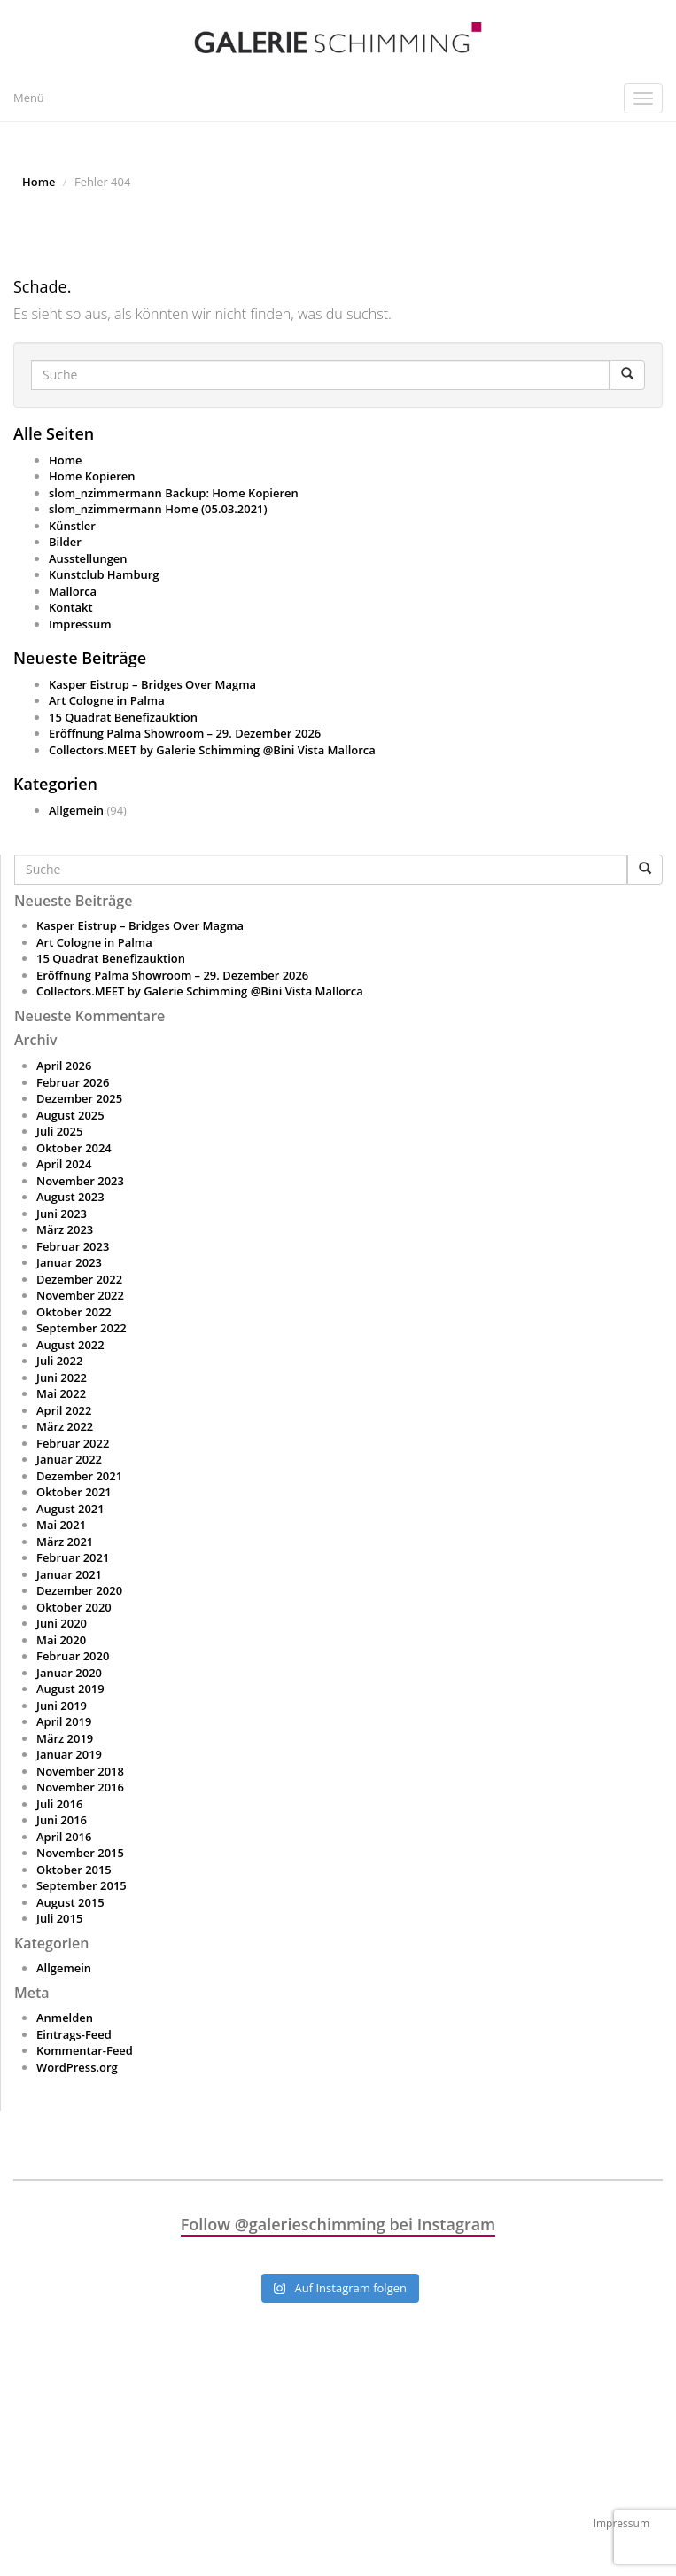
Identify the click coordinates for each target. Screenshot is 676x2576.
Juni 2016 (61, 1820)
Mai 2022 (61, 1393)
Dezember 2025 (79, 1098)
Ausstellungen (88, 558)
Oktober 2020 (74, 1607)
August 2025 (70, 1115)
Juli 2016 (59, 1804)
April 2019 (63, 1721)
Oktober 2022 (74, 1312)
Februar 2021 (72, 1557)
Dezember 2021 (79, 1476)
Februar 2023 (72, 1246)
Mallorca (73, 591)
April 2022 (63, 1410)
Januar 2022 (69, 1459)
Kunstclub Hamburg (104, 574)
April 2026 (63, 1065)
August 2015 (70, 1902)
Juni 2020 (61, 1623)
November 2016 (80, 1787)
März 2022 (64, 1426)
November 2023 (80, 1181)
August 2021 (70, 1509)
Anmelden (64, 2018)
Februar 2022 (72, 1443)
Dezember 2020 (79, 1590)
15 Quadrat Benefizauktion (123, 717)
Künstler (72, 526)
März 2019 (64, 1738)
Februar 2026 (72, 1082)
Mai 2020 (61, 1640)
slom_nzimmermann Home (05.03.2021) (158, 509)
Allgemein (76, 810)
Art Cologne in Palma (107, 700)
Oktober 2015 (74, 1869)
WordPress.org (77, 2067)
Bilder (65, 542)
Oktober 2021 (74, 1492)
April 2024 (63, 1164)
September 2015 (81, 1885)
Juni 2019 (61, 1705)
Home (38, 182)
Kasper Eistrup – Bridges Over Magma (152, 684)
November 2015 (80, 1853)
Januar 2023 (69, 1262)
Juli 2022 (59, 1361)
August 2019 (70, 1689)
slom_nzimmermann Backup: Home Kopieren (174, 493)
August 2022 (70, 1345)
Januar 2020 (69, 1673)
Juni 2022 (61, 1378)
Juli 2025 (59, 1131)
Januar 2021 (69, 1574)
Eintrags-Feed (74, 2034)
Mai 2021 (61, 1525)
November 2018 (80, 1771)
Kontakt (71, 607)
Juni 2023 (61, 1214)
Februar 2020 (72, 1656)
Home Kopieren (92, 476)
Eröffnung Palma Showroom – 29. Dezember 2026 (185, 733)
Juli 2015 (59, 1918)
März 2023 (64, 1229)
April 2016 (63, 1837)
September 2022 (81, 1328)
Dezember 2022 (79, 1279)
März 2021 (64, 1542)
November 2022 (80, 1295)
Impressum (80, 624)
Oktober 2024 (74, 1148)
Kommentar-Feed (84, 2050)
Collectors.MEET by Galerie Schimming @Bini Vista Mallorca (212, 750)
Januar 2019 (69, 1754)
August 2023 (70, 1197)
